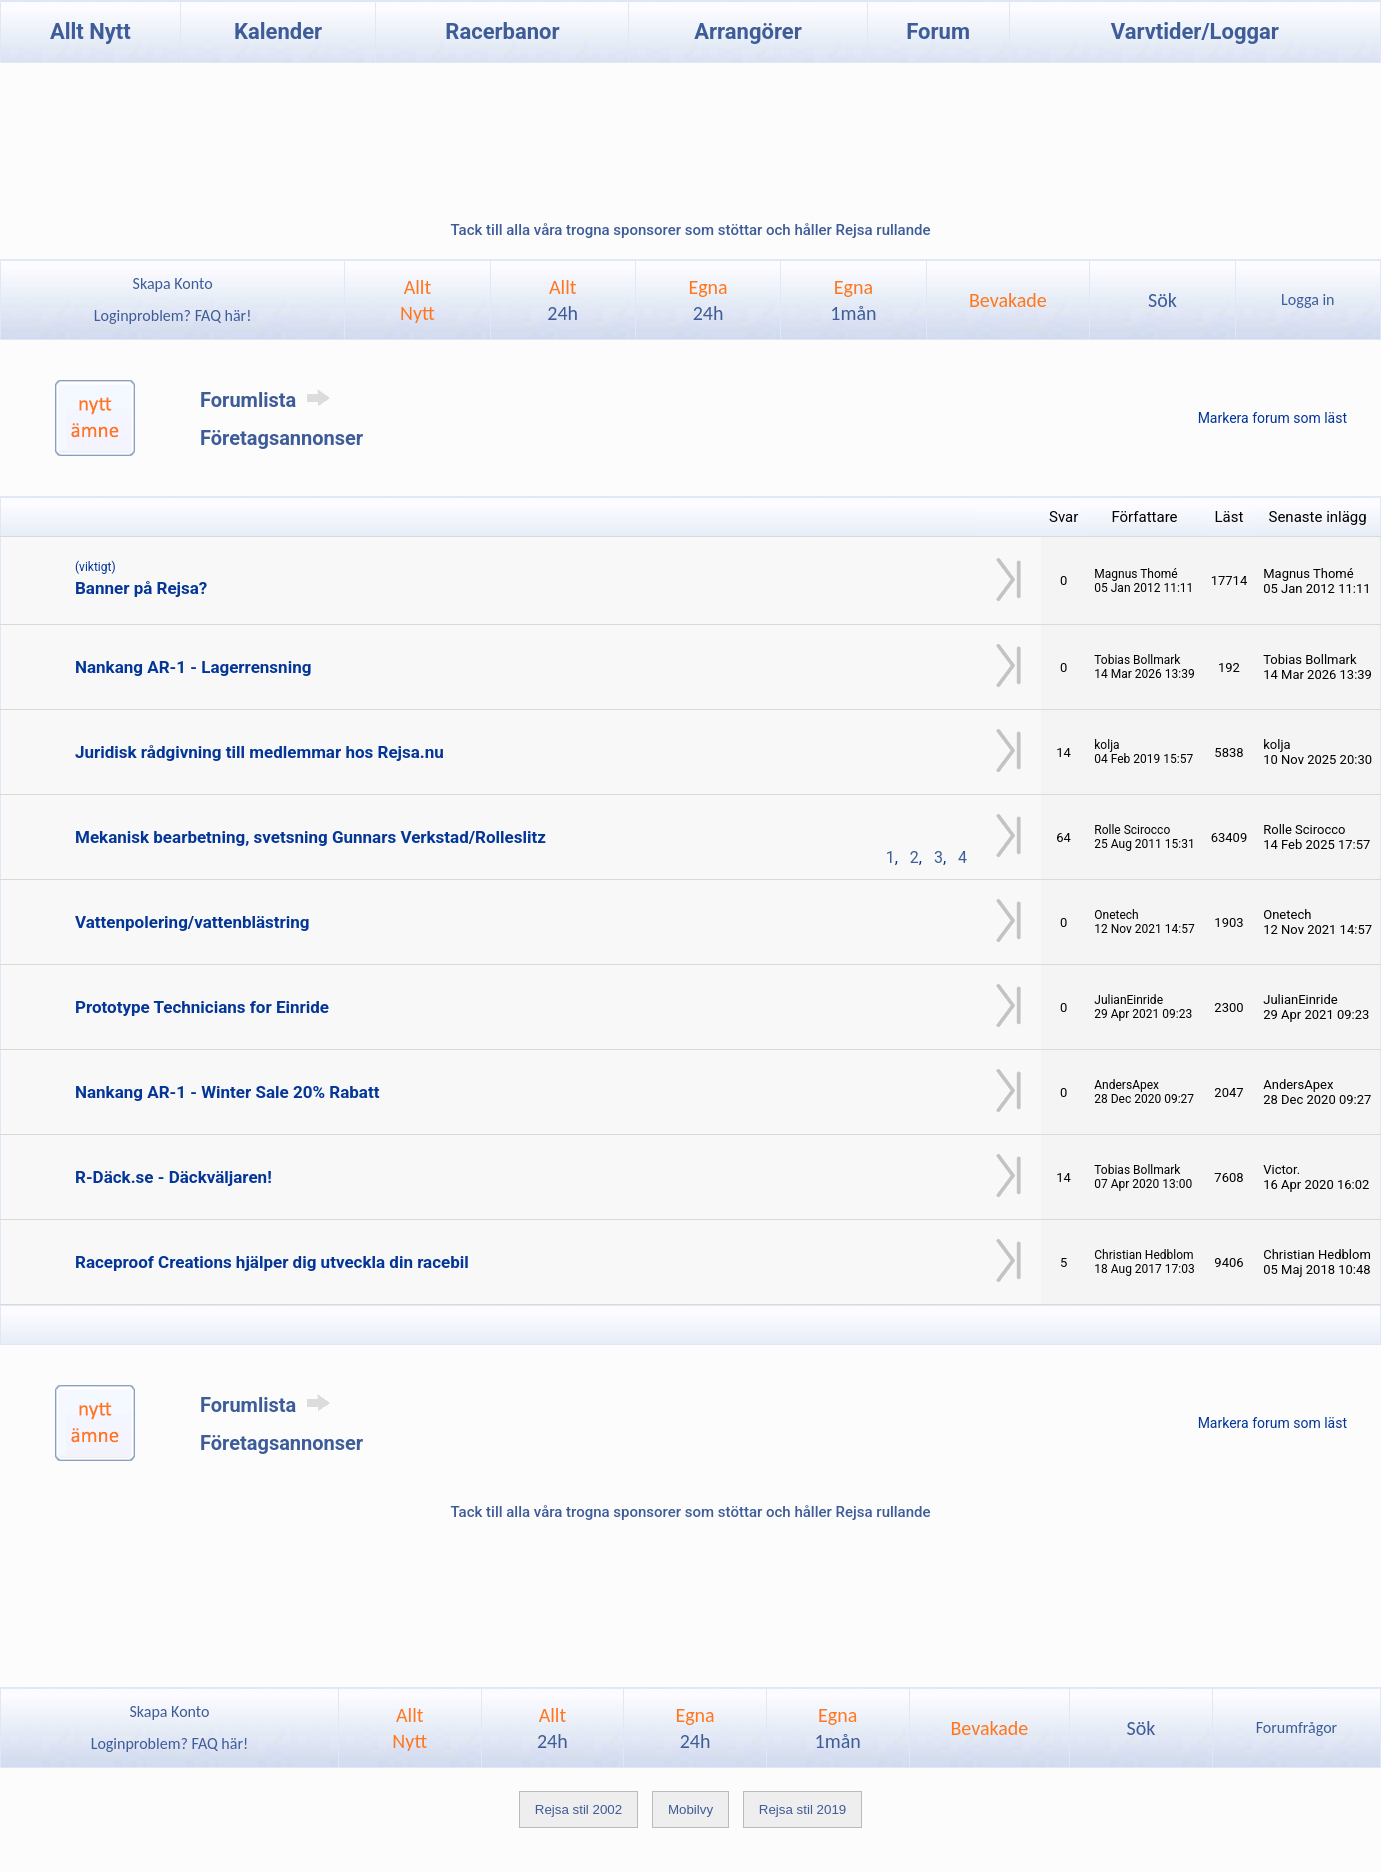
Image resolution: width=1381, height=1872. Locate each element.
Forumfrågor (1296, 1727)
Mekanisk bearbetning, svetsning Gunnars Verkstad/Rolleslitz (310, 837)
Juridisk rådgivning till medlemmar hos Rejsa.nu (259, 752)
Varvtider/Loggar (1195, 31)
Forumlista (268, 400)
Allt (562, 300)
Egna (707, 300)
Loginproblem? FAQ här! (172, 315)
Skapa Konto (173, 283)
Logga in (1307, 299)
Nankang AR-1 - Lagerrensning (193, 667)
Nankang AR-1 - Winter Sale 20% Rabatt (227, 1092)
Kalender (278, 31)
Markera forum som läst (1272, 418)
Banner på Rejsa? (141, 588)
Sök (1162, 300)
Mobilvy (690, 1809)
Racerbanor (502, 31)
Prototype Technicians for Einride (202, 1007)
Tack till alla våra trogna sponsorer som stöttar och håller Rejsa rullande (690, 230)
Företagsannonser (281, 438)
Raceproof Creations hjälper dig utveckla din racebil (272, 1262)
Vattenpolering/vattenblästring (192, 922)
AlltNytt (417, 300)
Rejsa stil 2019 (802, 1809)
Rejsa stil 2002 (578, 1809)
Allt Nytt (90, 31)
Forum (938, 31)
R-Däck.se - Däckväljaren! (173, 1177)
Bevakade (1008, 300)
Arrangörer (747, 31)
